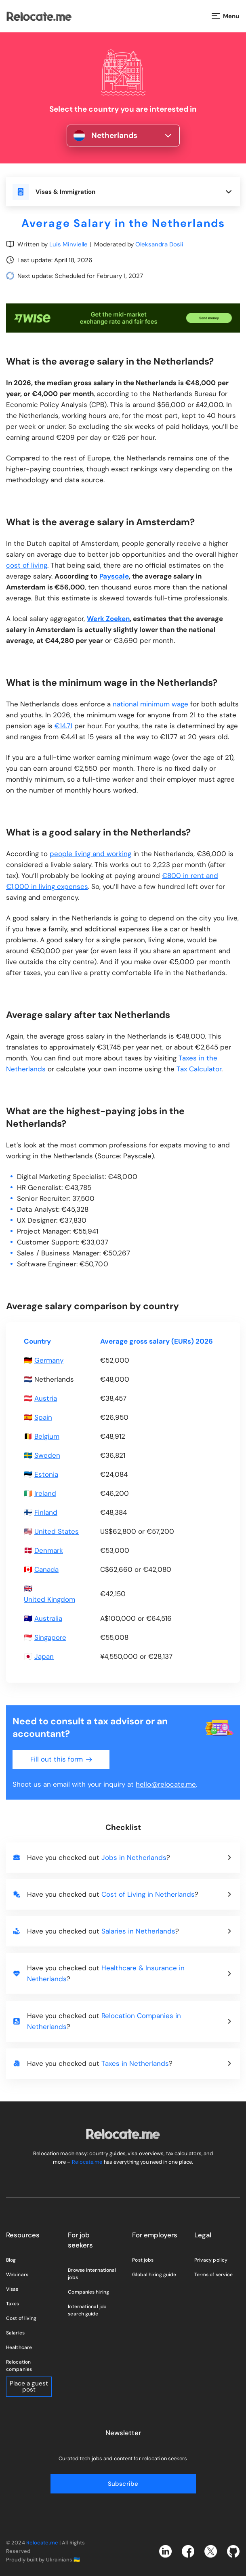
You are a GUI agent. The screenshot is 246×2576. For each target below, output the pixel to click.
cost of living (26, 565)
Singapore (50, 1637)
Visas (12, 2289)
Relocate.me (87, 2161)
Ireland (45, 1493)
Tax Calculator (199, 1068)
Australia (48, 1618)
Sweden (47, 1455)
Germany (48, 1360)
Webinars (17, 2274)
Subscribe (123, 2484)
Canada (46, 1569)
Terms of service (213, 2274)
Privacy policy (210, 2260)
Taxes (12, 2303)
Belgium (46, 1436)
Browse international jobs (92, 2274)
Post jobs (142, 2260)
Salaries (15, 2333)
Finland (45, 1512)
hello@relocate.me (166, 1784)
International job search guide (87, 2310)
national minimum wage (150, 704)
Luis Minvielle (68, 244)
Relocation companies (19, 2365)
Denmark (48, 1550)
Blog (11, 2260)
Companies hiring (88, 2292)
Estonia (46, 1474)
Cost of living (21, 2318)
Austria (45, 1398)
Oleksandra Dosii (159, 244)
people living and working (90, 853)
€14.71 (63, 725)
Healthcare (19, 2347)
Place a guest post (29, 2386)
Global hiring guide (154, 2274)
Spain (43, 1417)
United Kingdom (49, 1599)
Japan (44, 1656)
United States (56, 1531)
